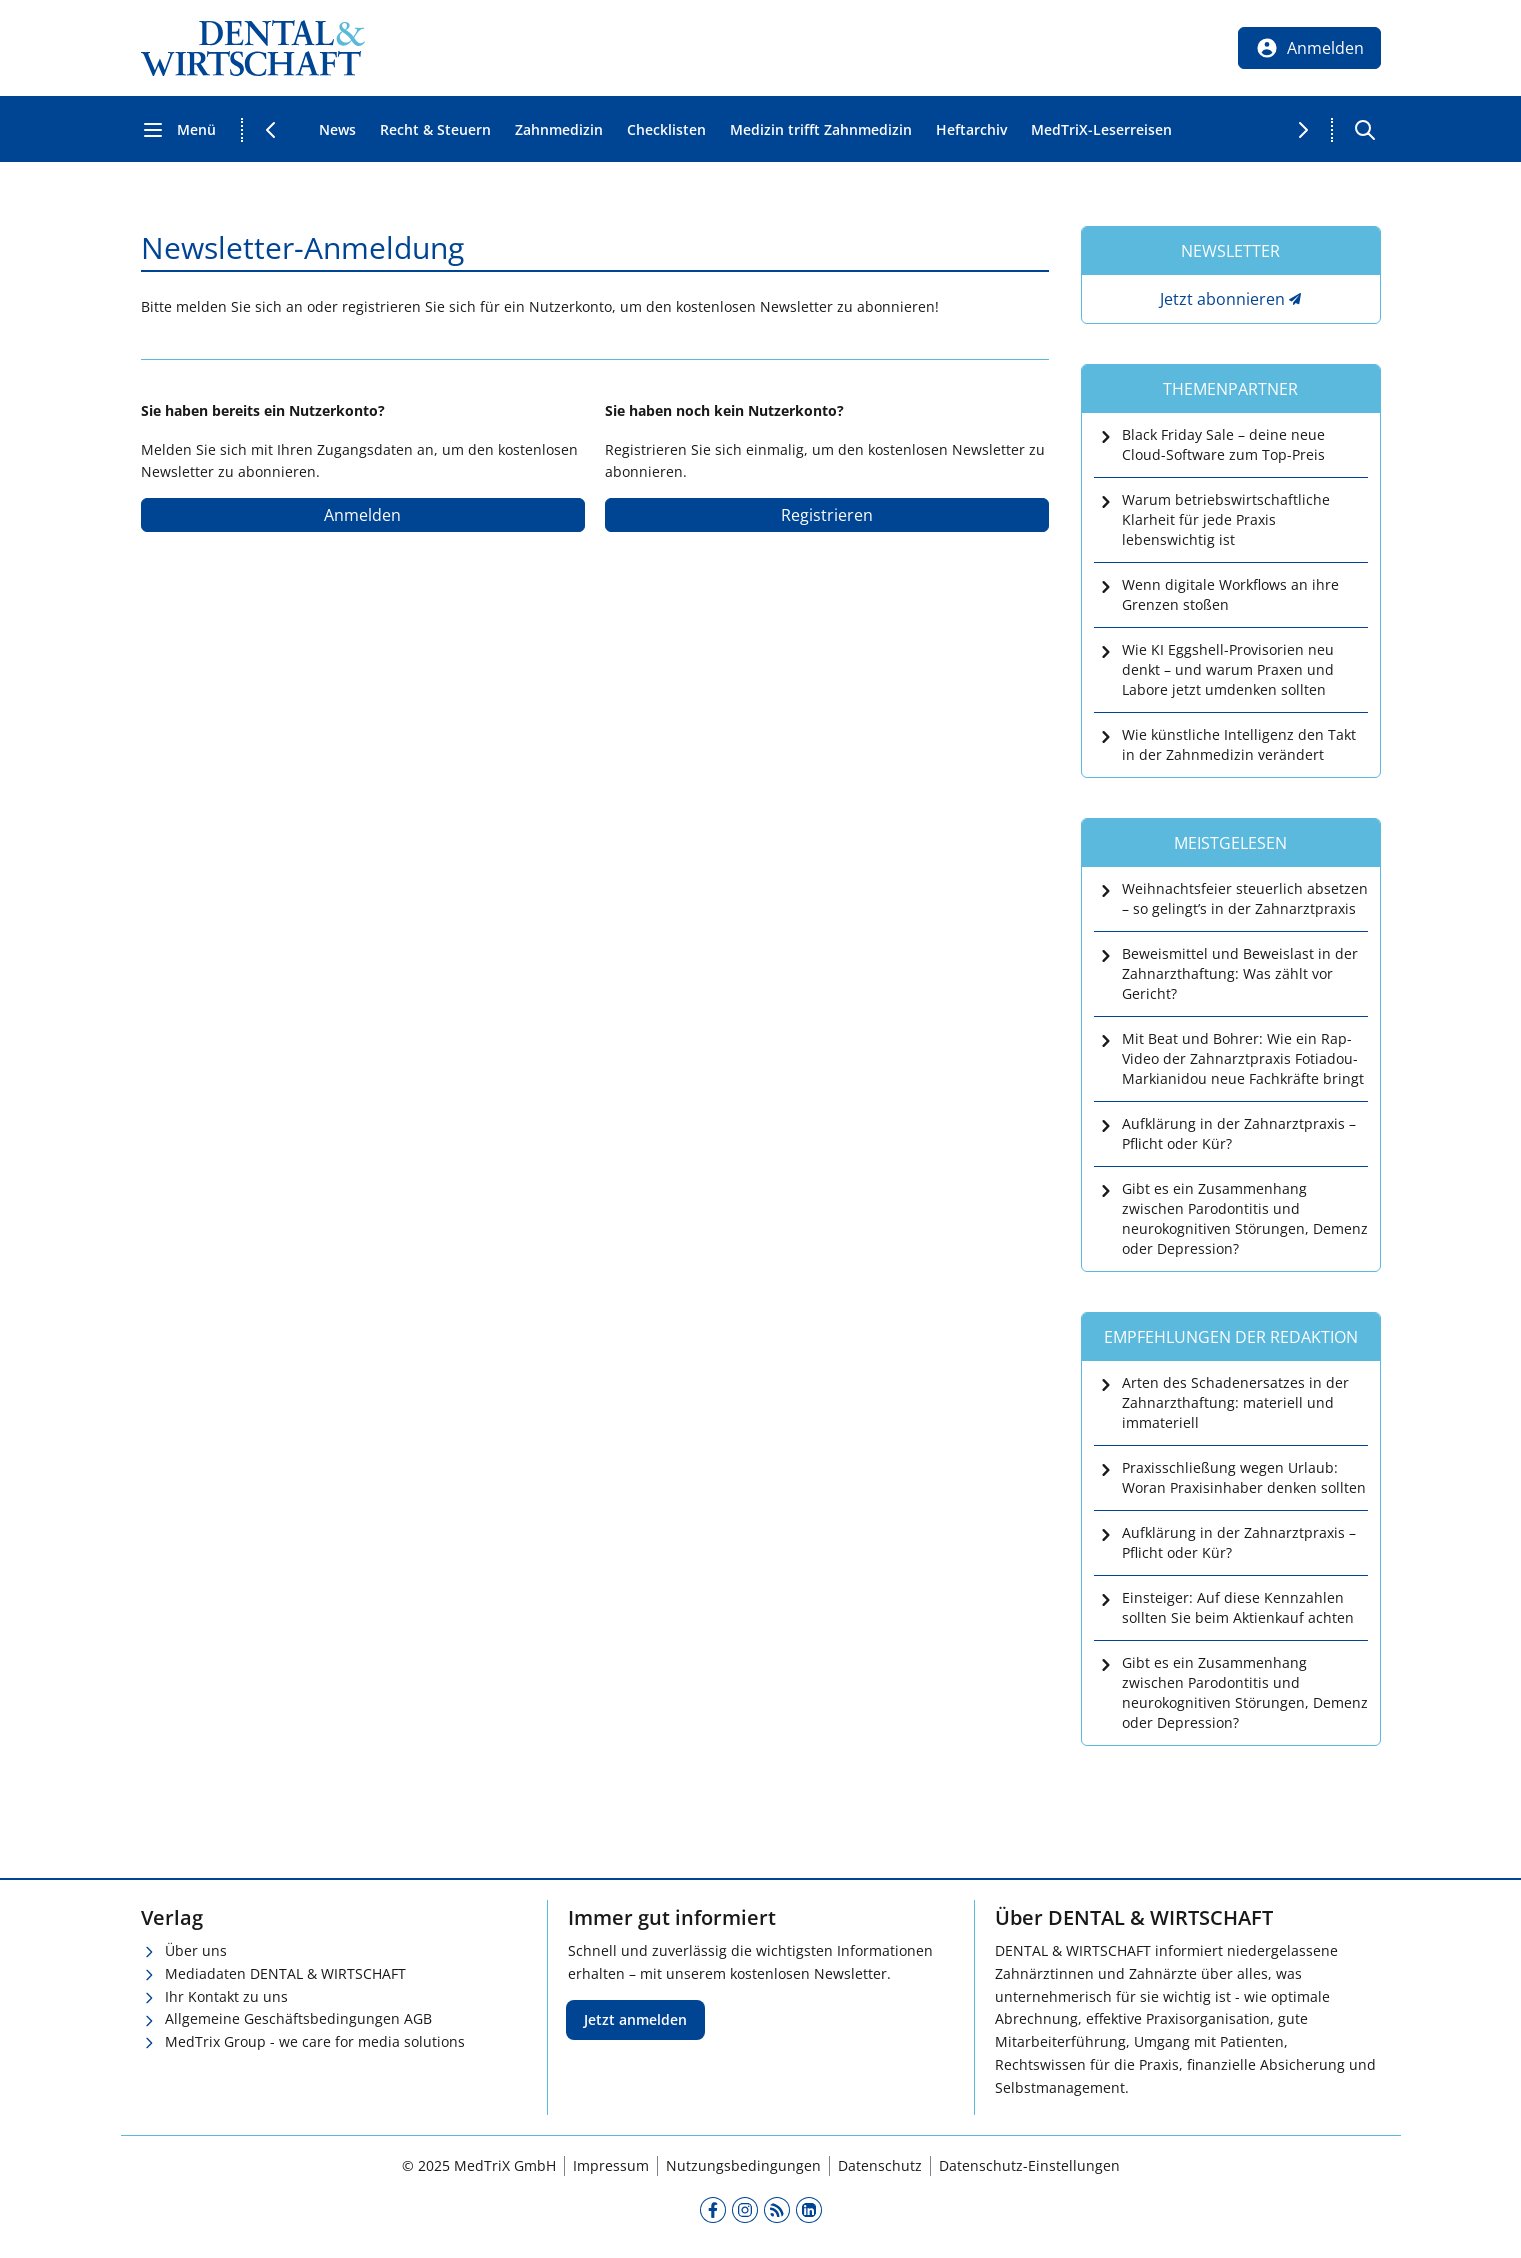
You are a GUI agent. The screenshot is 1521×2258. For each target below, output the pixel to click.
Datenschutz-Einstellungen (1029, 2165)
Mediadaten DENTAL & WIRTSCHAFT (285, 1973)
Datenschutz (880, 2165)
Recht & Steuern (435, 129)
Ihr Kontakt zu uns (226, 1996)
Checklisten (666, 129)
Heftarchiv (971, 129)
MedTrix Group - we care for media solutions (315, 2041)
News (337, 129)
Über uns (196, 1950)
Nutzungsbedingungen (743, 2165)
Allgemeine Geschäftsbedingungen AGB (298, 2018)
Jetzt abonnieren (1222, 299)
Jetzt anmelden (635, 2019)
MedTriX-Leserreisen (1101, 129)
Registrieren (827, 515)
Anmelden (362, 515)
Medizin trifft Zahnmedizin (821, 129)
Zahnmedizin (559, 129)
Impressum (611, 2165)
